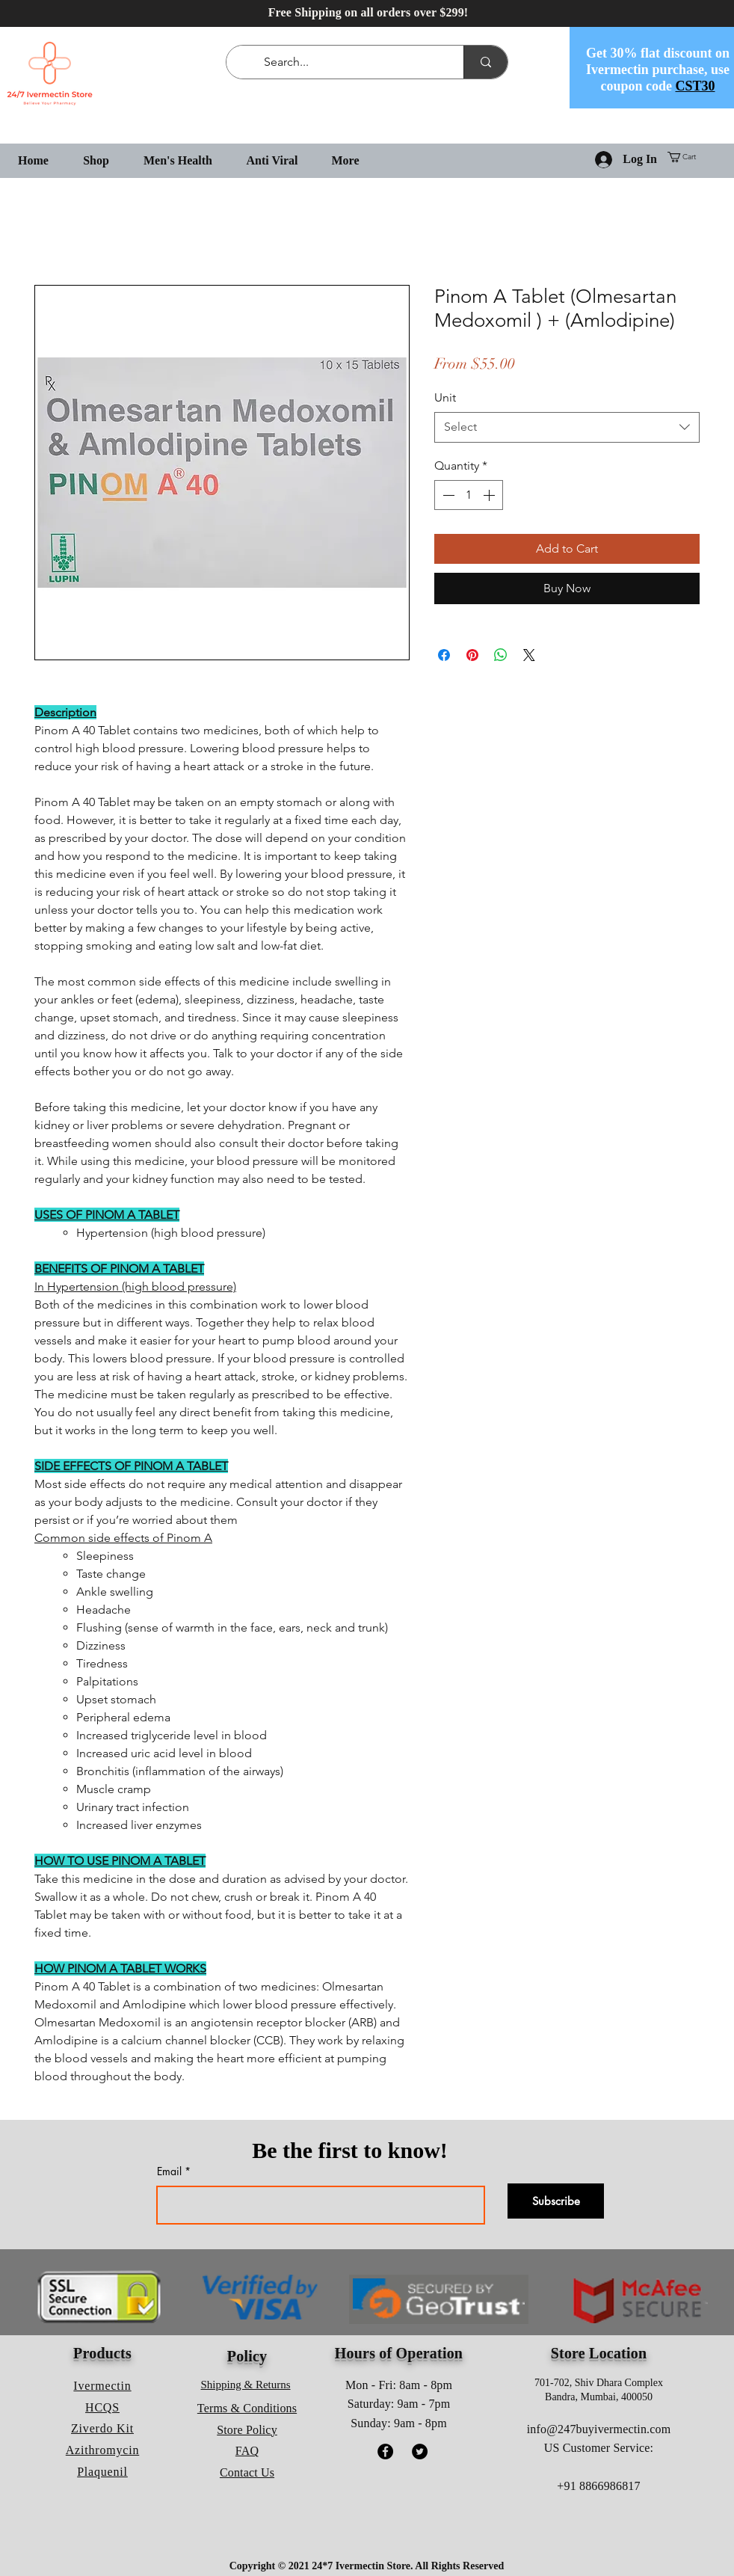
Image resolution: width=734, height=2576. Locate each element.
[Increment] (490, 495)
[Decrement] (447, 495)
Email (169, 2171)
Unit (445, 397)
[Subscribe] (556, 2201)
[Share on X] (529, 655)
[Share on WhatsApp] (501, 655)
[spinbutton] (468, 495)
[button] (687, 157)
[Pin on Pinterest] (472, 655)
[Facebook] (385, 2451)
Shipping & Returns (246, 2385)
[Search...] (348, 62)
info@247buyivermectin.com (598, 2429)
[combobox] (567, 427)
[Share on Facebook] (444, 655)
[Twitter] (420, 2451)
